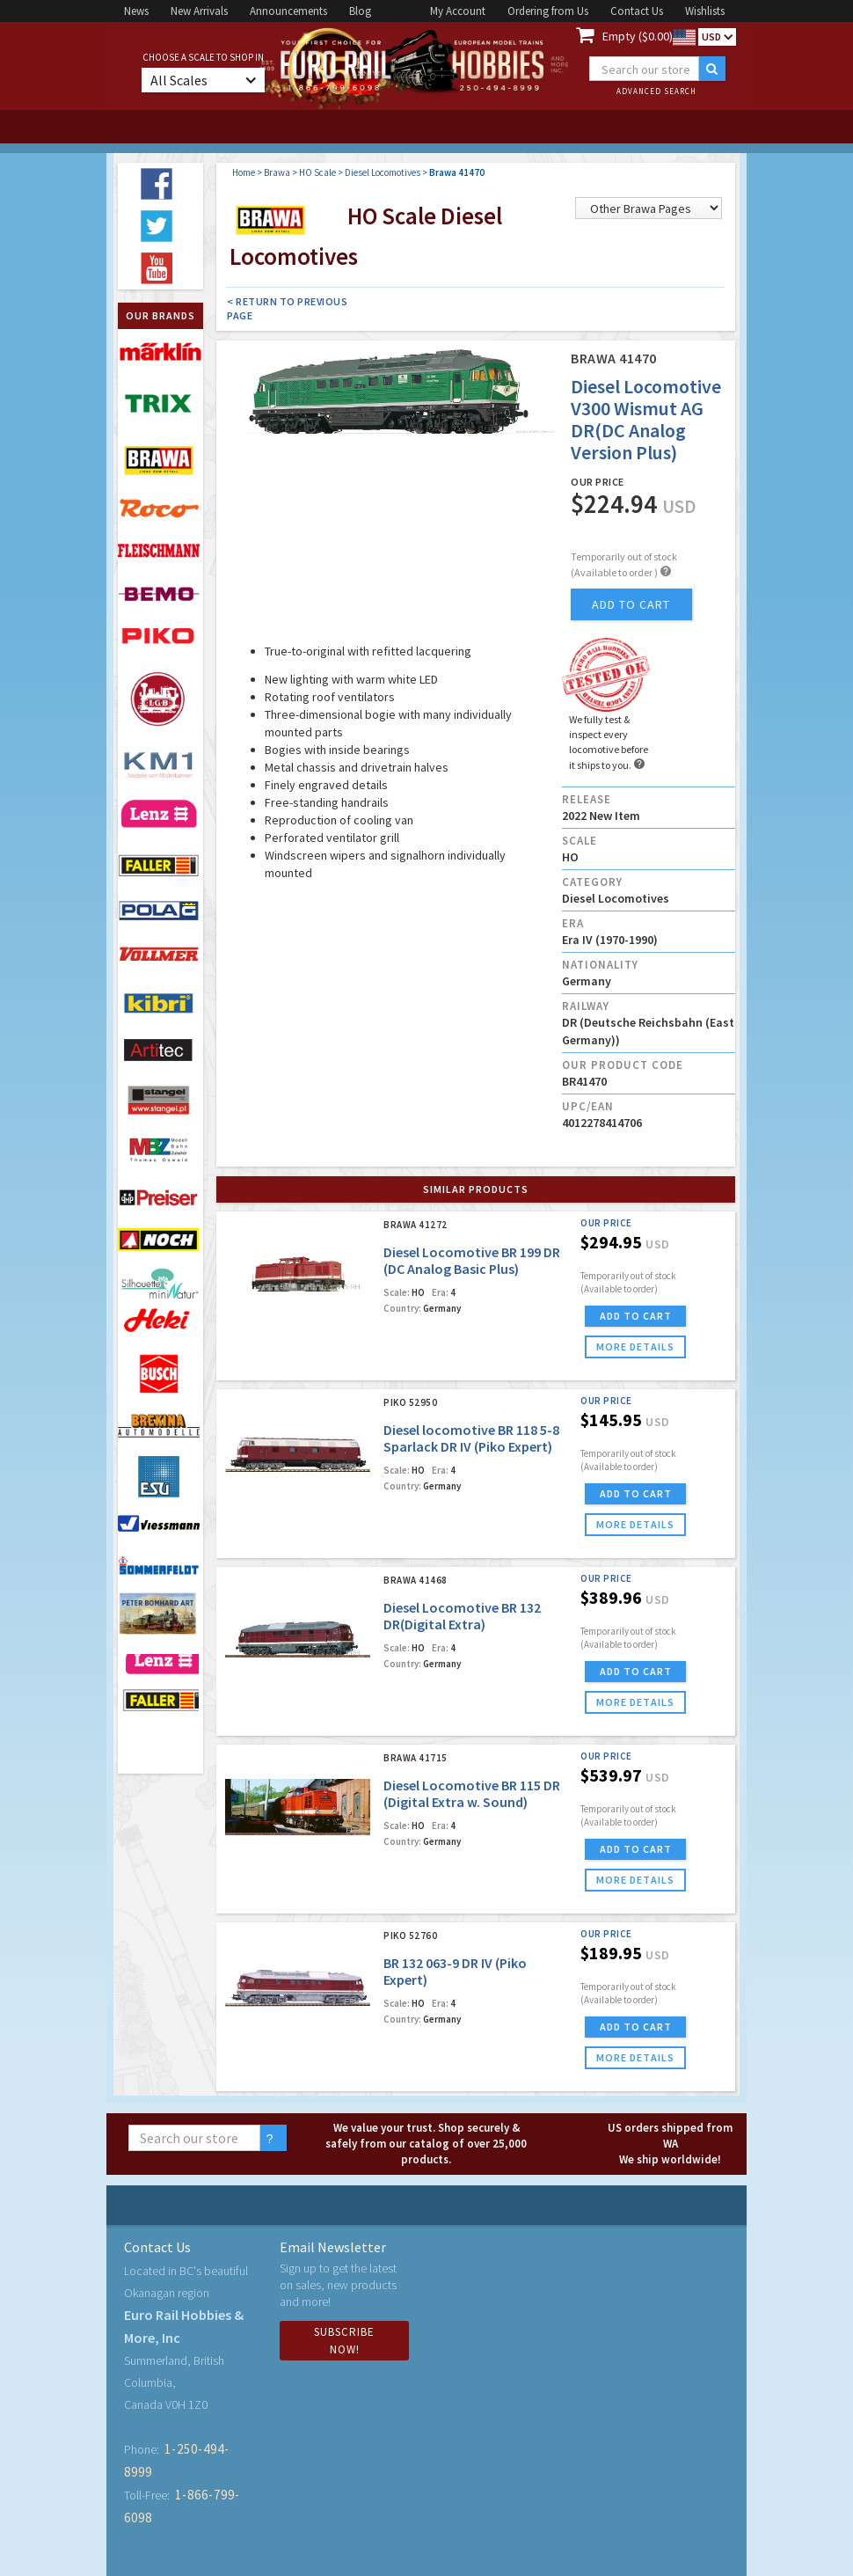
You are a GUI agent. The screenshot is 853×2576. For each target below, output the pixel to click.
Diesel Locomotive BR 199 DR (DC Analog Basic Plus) (471, 1260)
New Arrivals (199, 11)
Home (243, 172)
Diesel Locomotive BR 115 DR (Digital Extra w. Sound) (471, 1793)
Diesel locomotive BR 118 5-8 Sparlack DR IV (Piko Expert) (471, 1438)
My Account (457, 11)
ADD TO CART (636, 1315)
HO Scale (317, 172)
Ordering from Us (547, 11)
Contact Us (636, 11)
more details (635, 1346)
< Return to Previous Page (287, 308)
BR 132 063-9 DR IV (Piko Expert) (455, 1971)
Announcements (288, 11)
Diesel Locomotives (382, 172)
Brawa (277, 172)
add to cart (631, 604)
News (136, 11)
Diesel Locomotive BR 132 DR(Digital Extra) (462, 1616)
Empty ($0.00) (637, 36)
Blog (360, 11)
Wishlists (705, 11)
